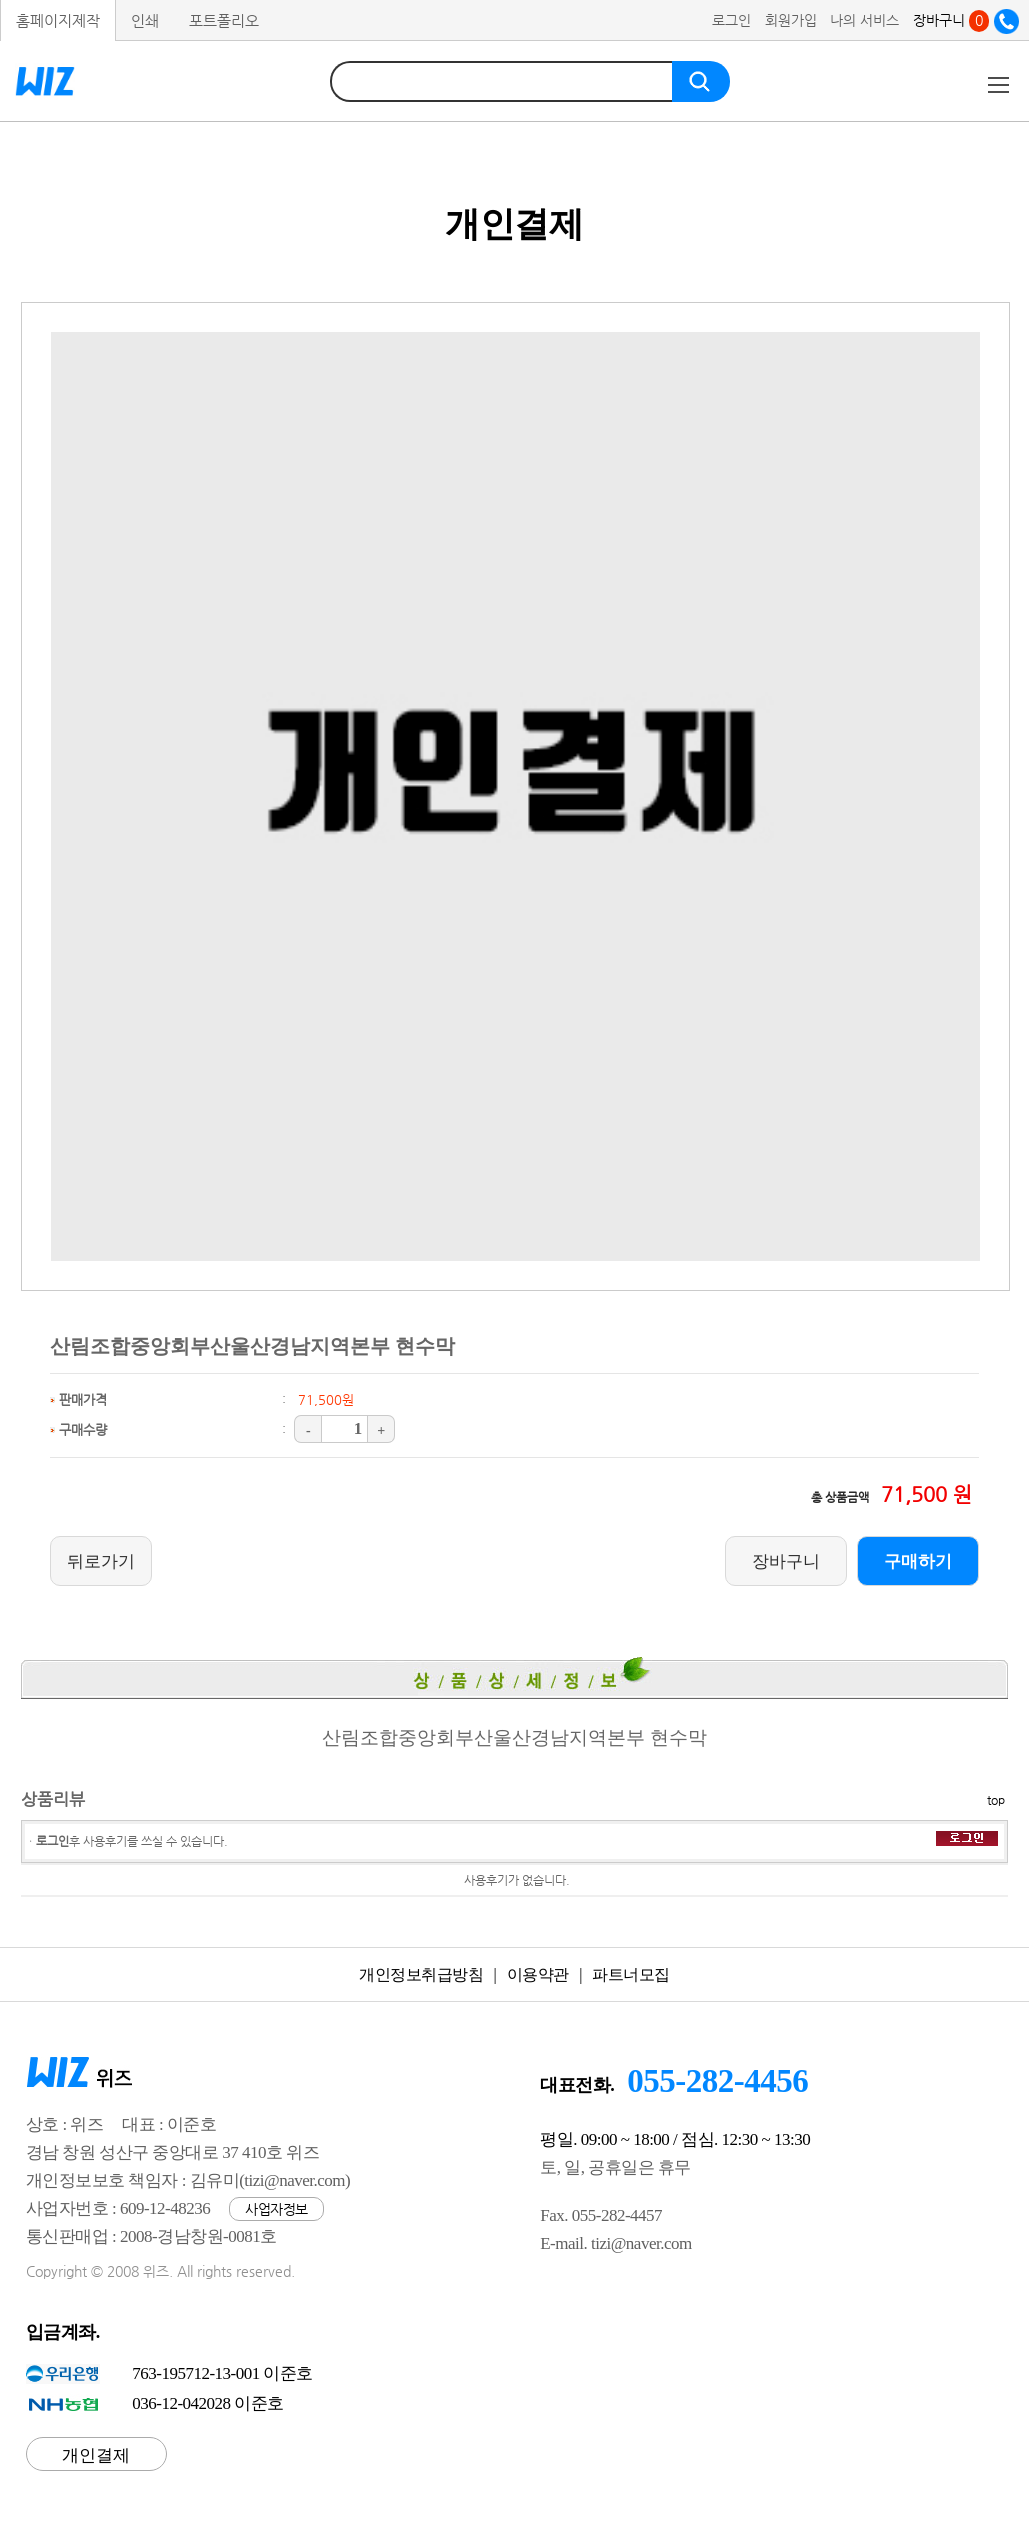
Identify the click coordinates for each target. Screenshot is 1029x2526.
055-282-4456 (717, 2081)
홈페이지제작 (58, 20)
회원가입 (791, 20)
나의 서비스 (864, 20)
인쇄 (145, 20)
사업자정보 (276, 2209)
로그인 (731, 20)
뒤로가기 (101, 1561)
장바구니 (951, 20)
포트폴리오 (224, 20)
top (996, 1800)
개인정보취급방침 (421, 1974)
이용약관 (538, 1974)
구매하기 (918, 1561)
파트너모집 (631, 1974)
